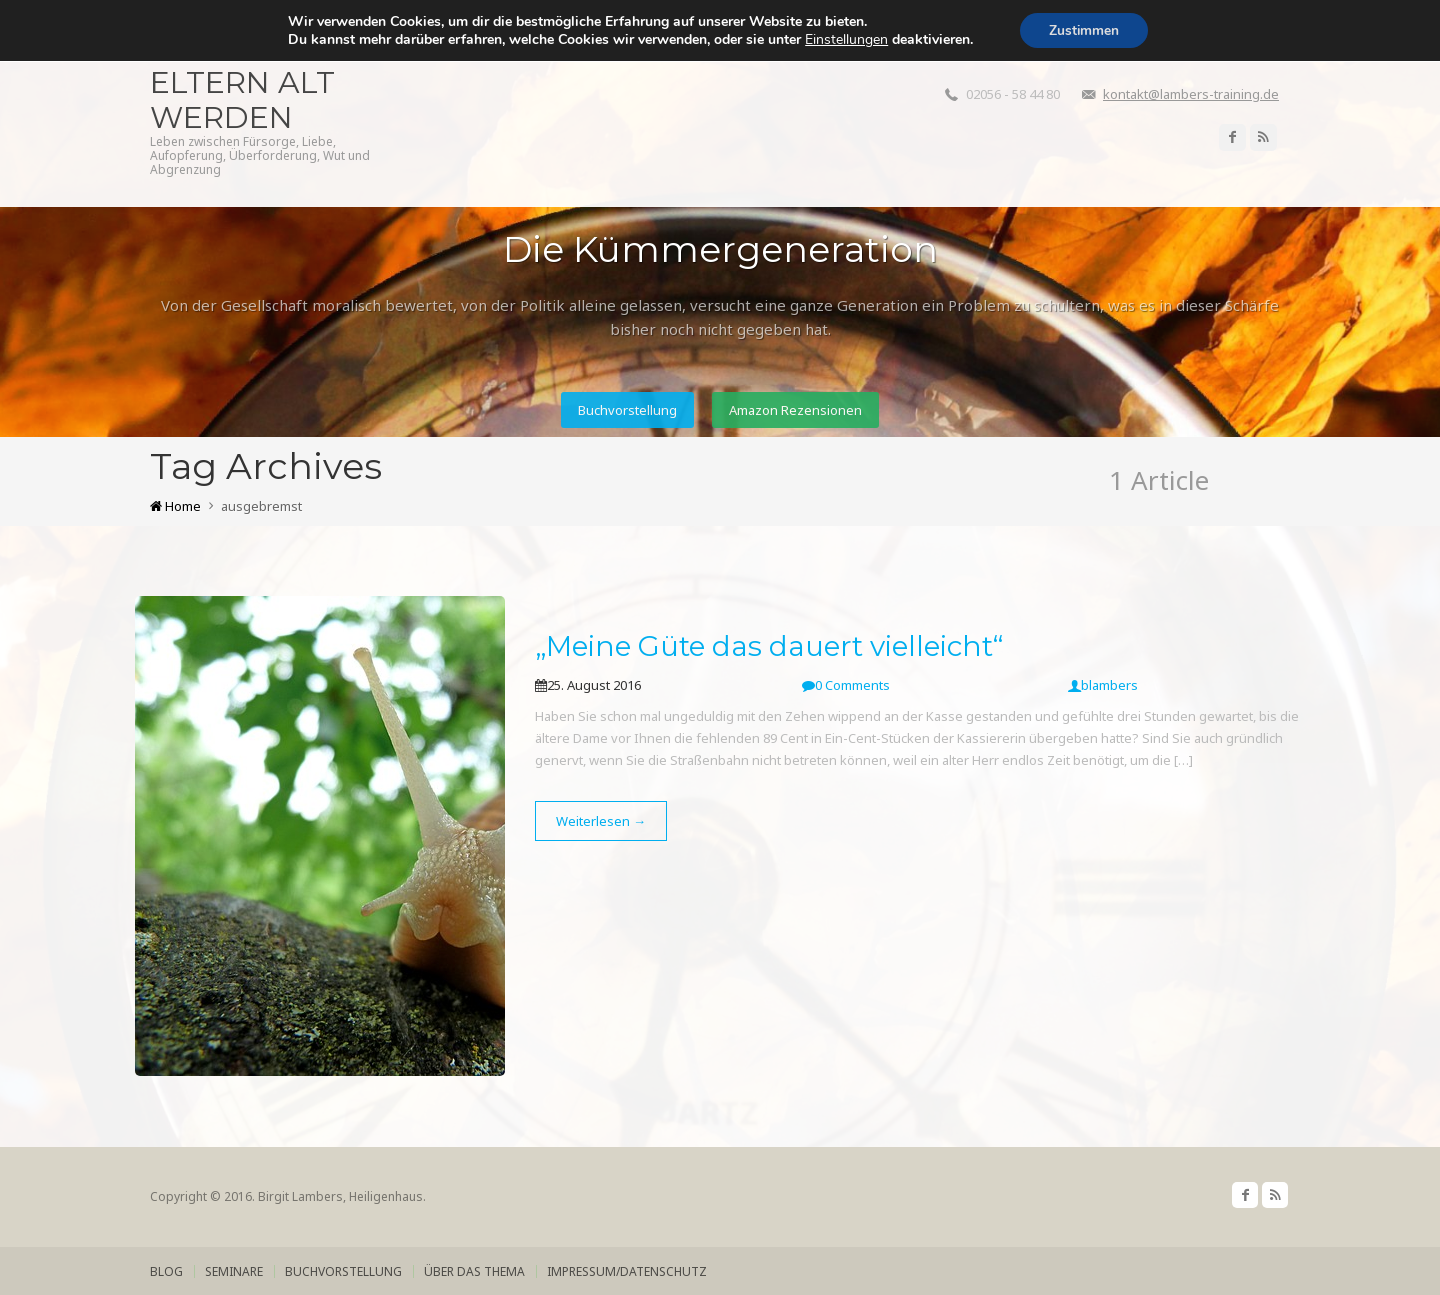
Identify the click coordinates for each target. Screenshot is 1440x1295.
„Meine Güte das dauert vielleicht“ (769, 646)
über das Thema (474, 1271)
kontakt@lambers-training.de (1191, 94)
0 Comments (846, 685)
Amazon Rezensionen (796, 410)
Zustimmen (1084, 30)
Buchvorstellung (626, 410)
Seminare (234, 1271)
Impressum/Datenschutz (627, 1271)
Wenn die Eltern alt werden (242, 82)
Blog (166, 1271)
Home (175, 506)
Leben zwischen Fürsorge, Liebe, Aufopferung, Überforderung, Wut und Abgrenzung (260, 156)
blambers (1103, 685)
